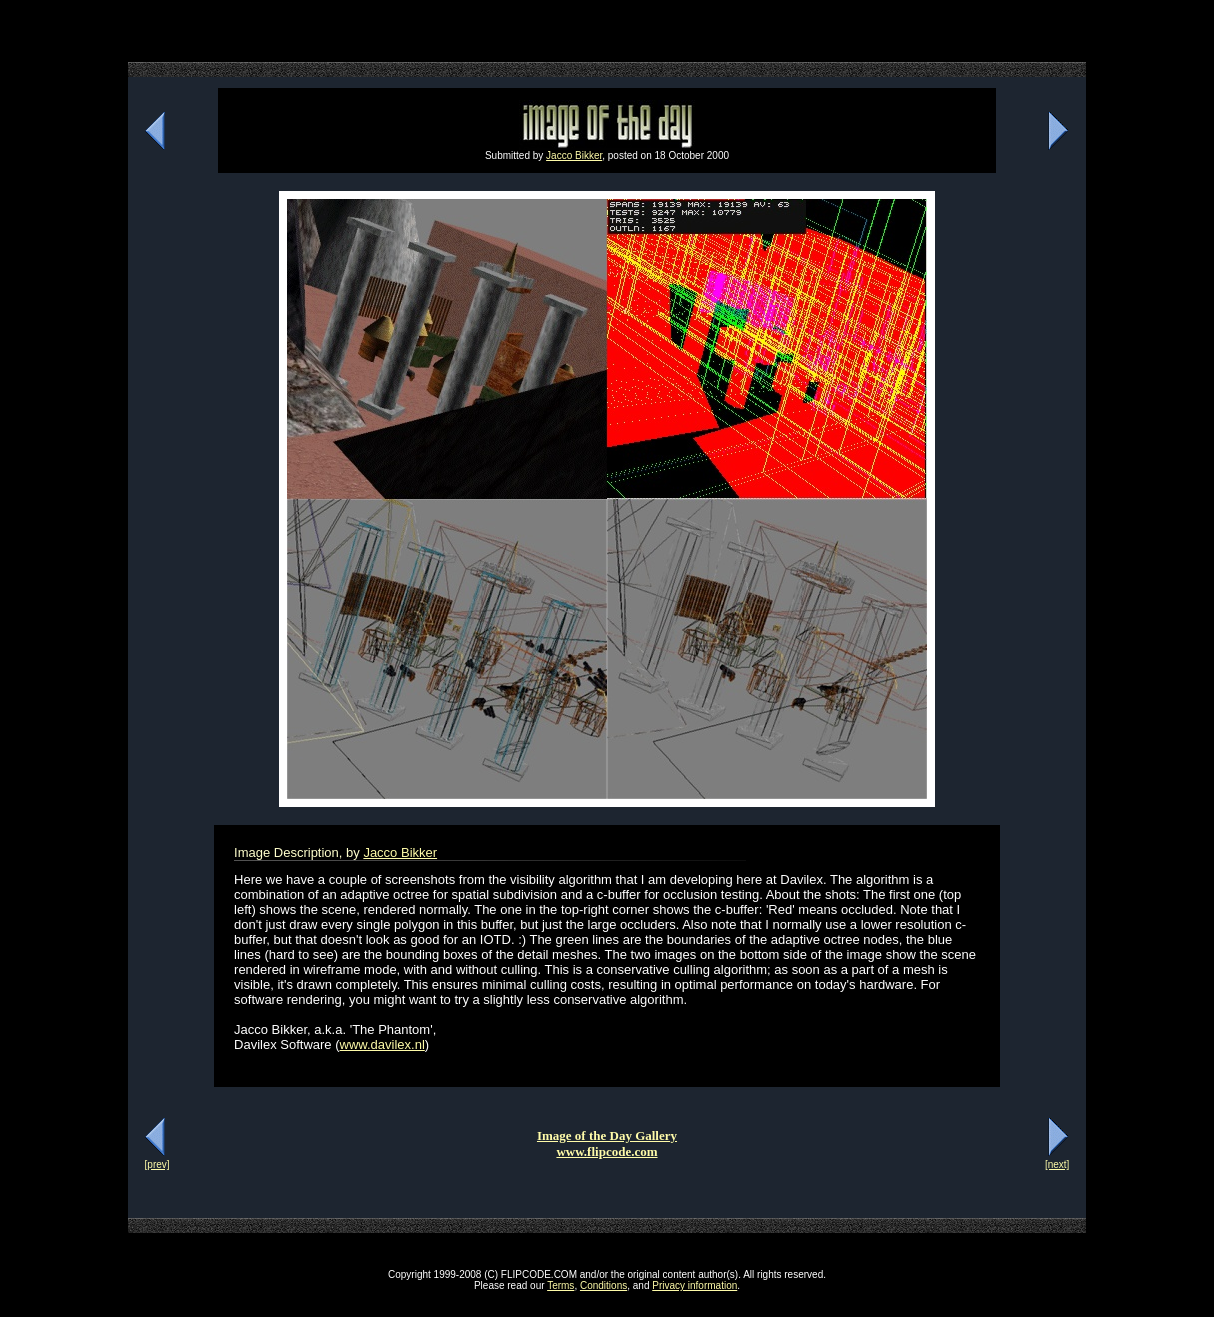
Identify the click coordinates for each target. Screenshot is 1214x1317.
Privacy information (694, 1285)
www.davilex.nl (382, 1044)
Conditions (603, 1285)
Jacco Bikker (574, 155)
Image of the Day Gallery (607, 1135)
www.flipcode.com (606, 1151)
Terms (560, 1285)
